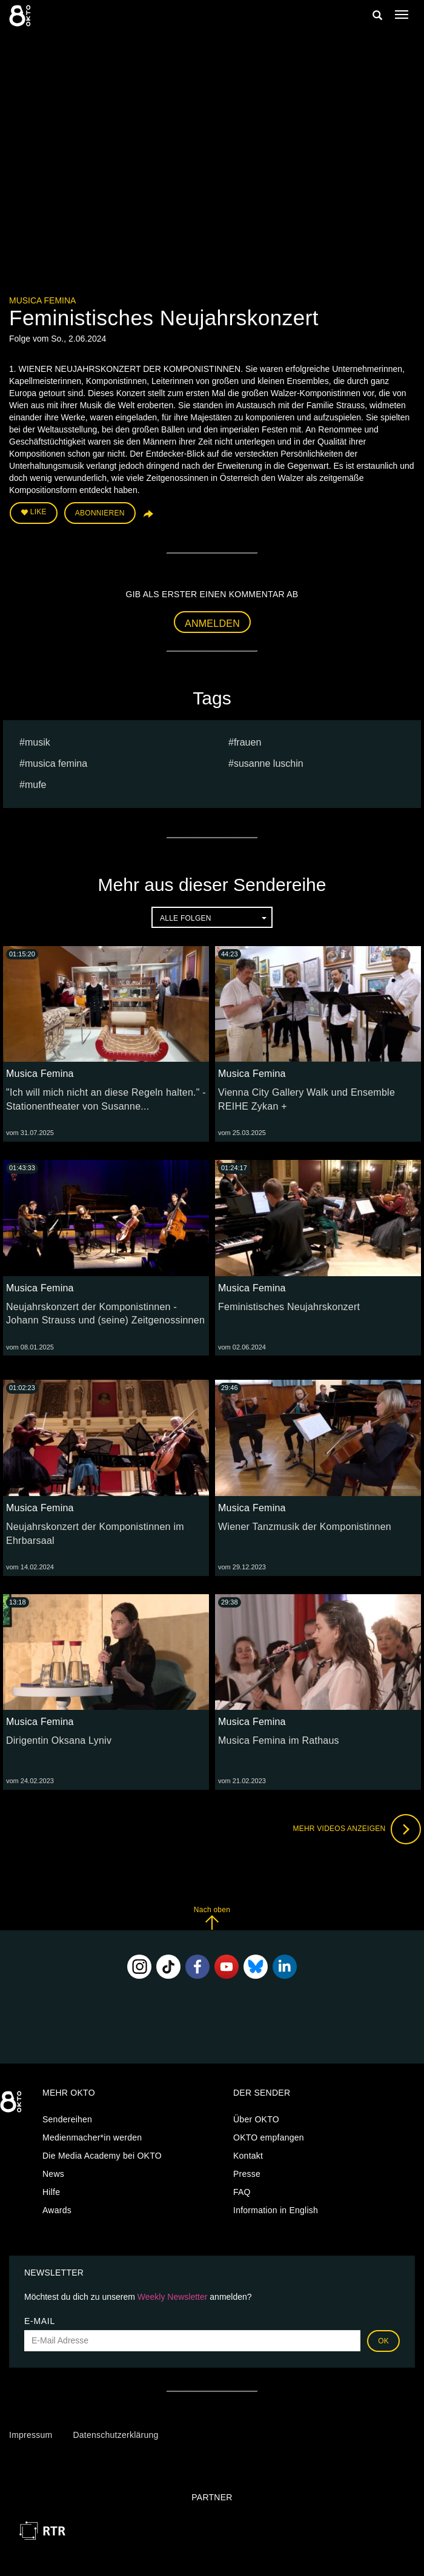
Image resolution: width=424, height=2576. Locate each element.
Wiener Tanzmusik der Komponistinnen (304, 1526)
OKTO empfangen (268, 2137)
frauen (247, 742)
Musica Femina (42, 300)
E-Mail (39, 2321)
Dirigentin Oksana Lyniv (58, 1740)
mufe (36, 785)
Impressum (30, 2435)
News (53, 2174)
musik (37, 742)
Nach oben (212, 1918)
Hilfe (51, 2192)
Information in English (275, 2210)
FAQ (242, 2192)
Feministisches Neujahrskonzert (289, 1307)
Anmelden (212, 623)
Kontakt (248, 2155)
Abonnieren (100, 513)
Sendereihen (67, 2119)
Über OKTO (256, 2119)
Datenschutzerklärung (115, 2435)
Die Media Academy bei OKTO (102, 2155)
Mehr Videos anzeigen (357, 1829)
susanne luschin (268, 763)
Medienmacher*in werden (92, 2137)
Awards (56, 2210)
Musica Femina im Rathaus (278, 1740)
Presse (246, 2174)
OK (383, 2341)
